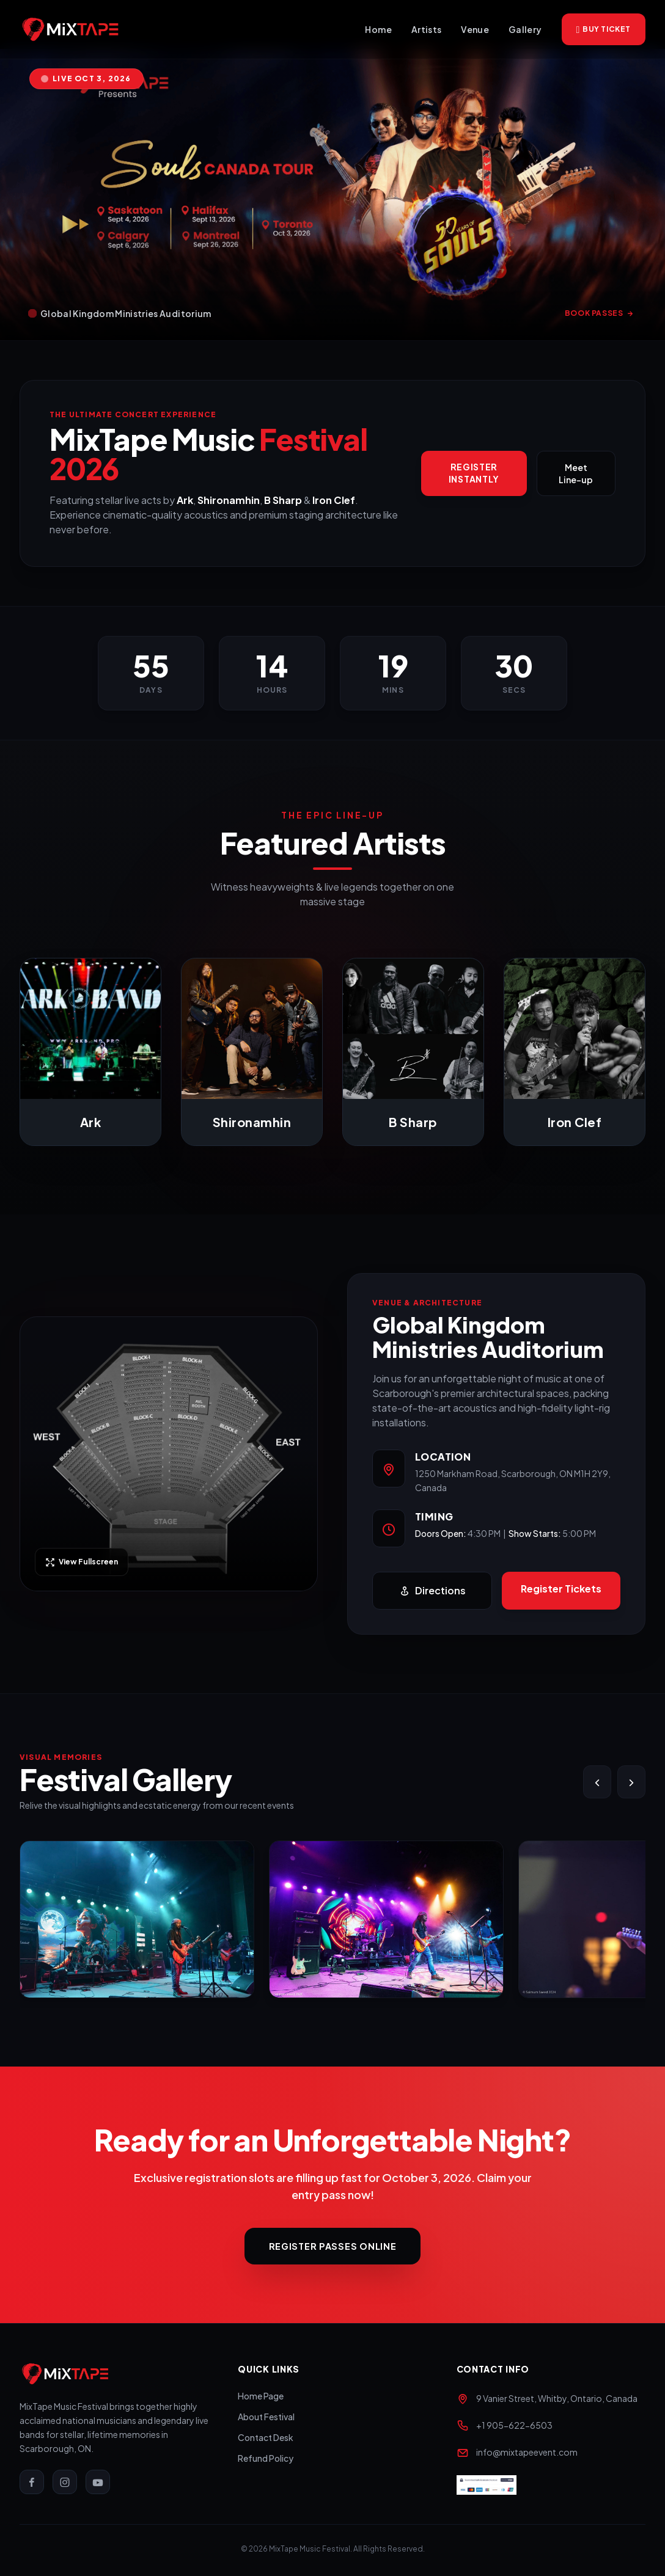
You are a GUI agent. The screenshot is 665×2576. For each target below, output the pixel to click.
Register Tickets (561, 1588)
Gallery (525, 29)
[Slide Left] (597, 1781)
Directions (432, 1590)
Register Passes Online (332, 2247)
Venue (475, 29)
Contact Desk (265, 2439)
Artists (426, 29)
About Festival (266, 2419)
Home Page (261, 2398)
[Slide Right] (631, 1781)
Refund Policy (265, 2460)
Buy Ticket (603, 29)
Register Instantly (474, 472)
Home (378, 29)
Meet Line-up (576, 473)
